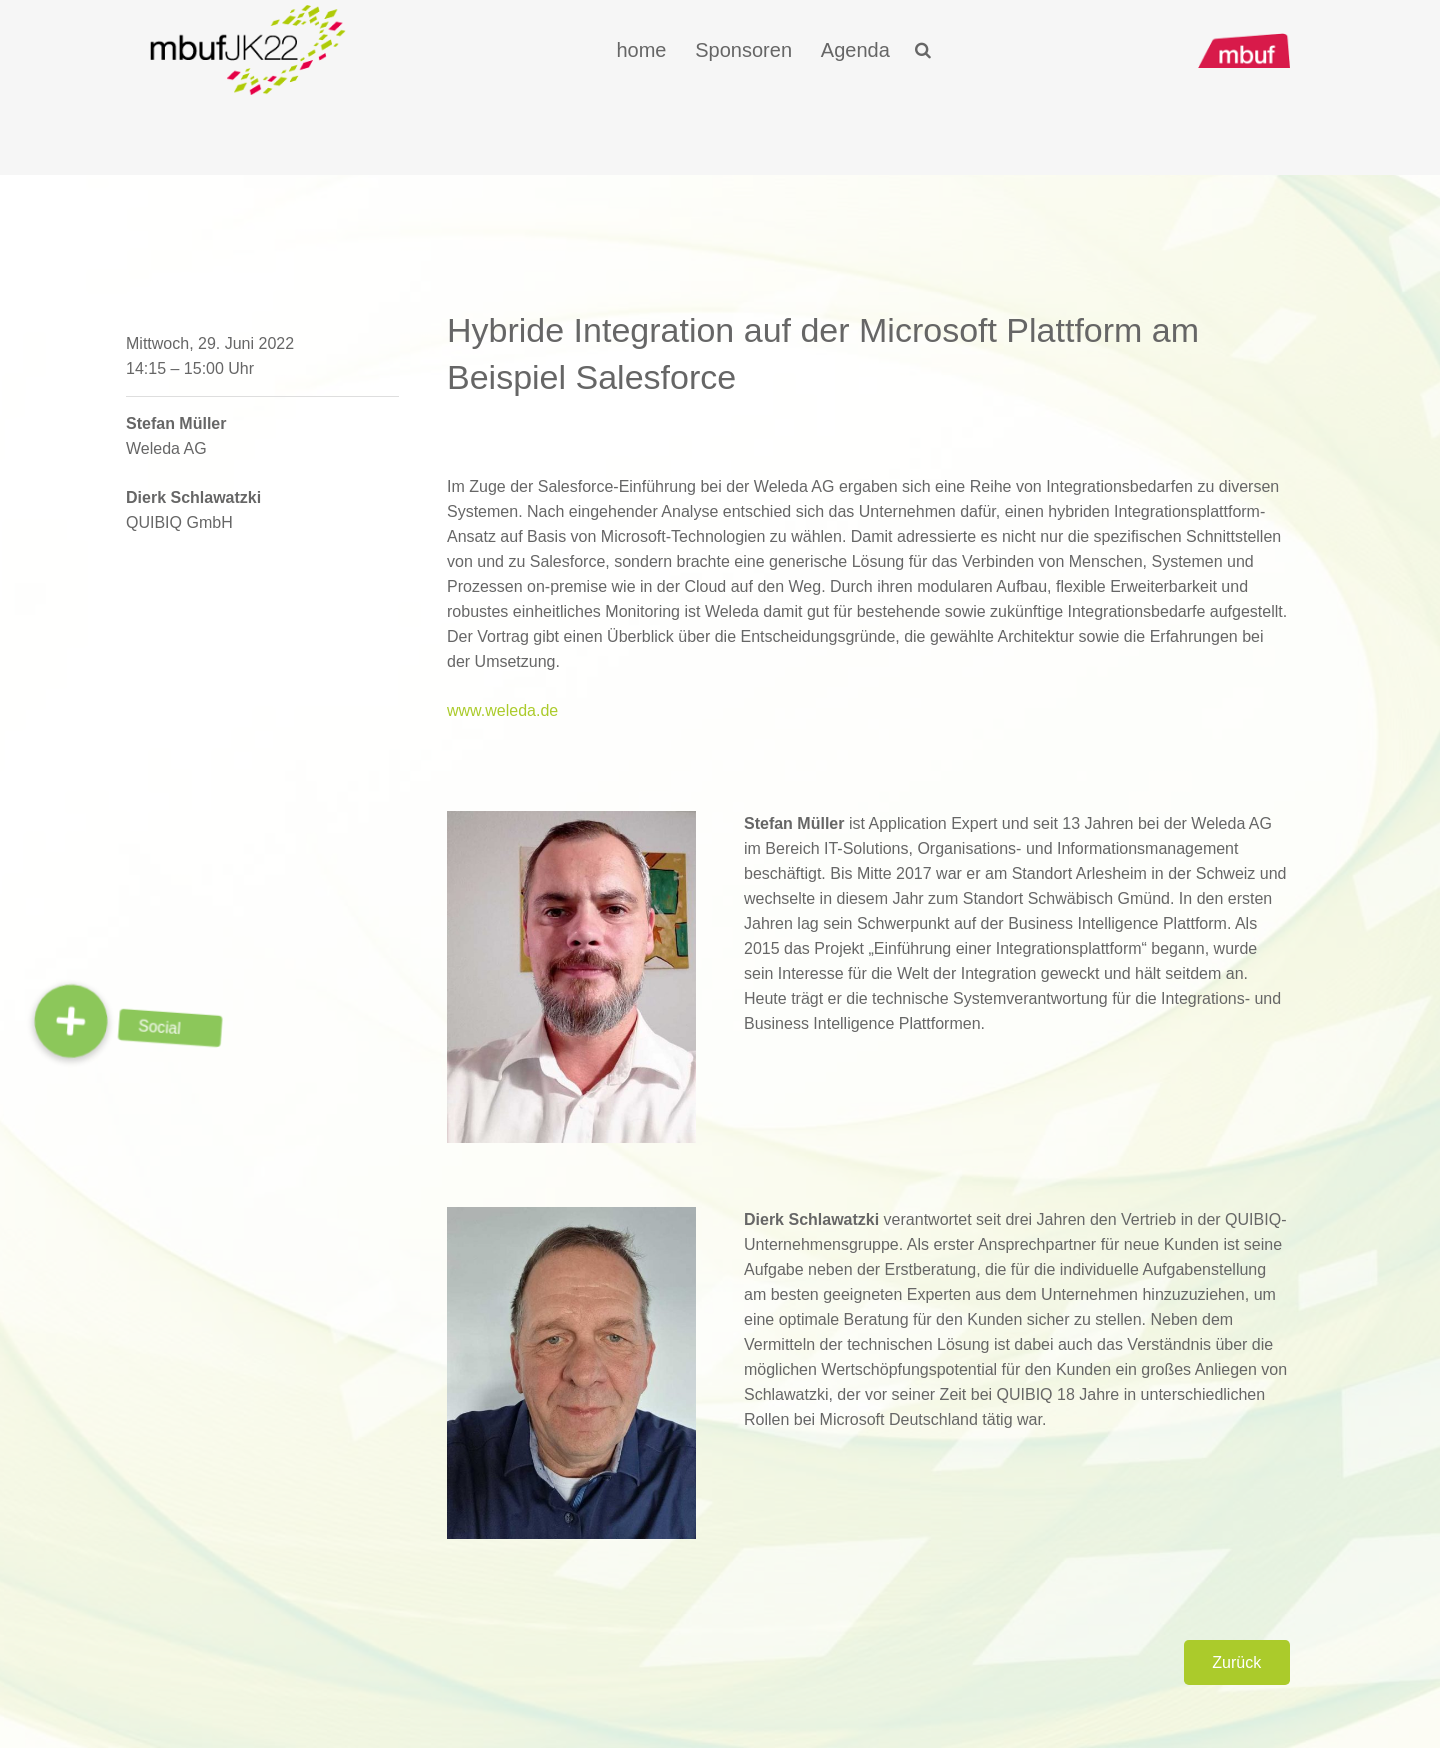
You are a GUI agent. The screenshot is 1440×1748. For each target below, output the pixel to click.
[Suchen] (922, 50)
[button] (71, 1021)
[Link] (248, 50)
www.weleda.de (502, 710)
